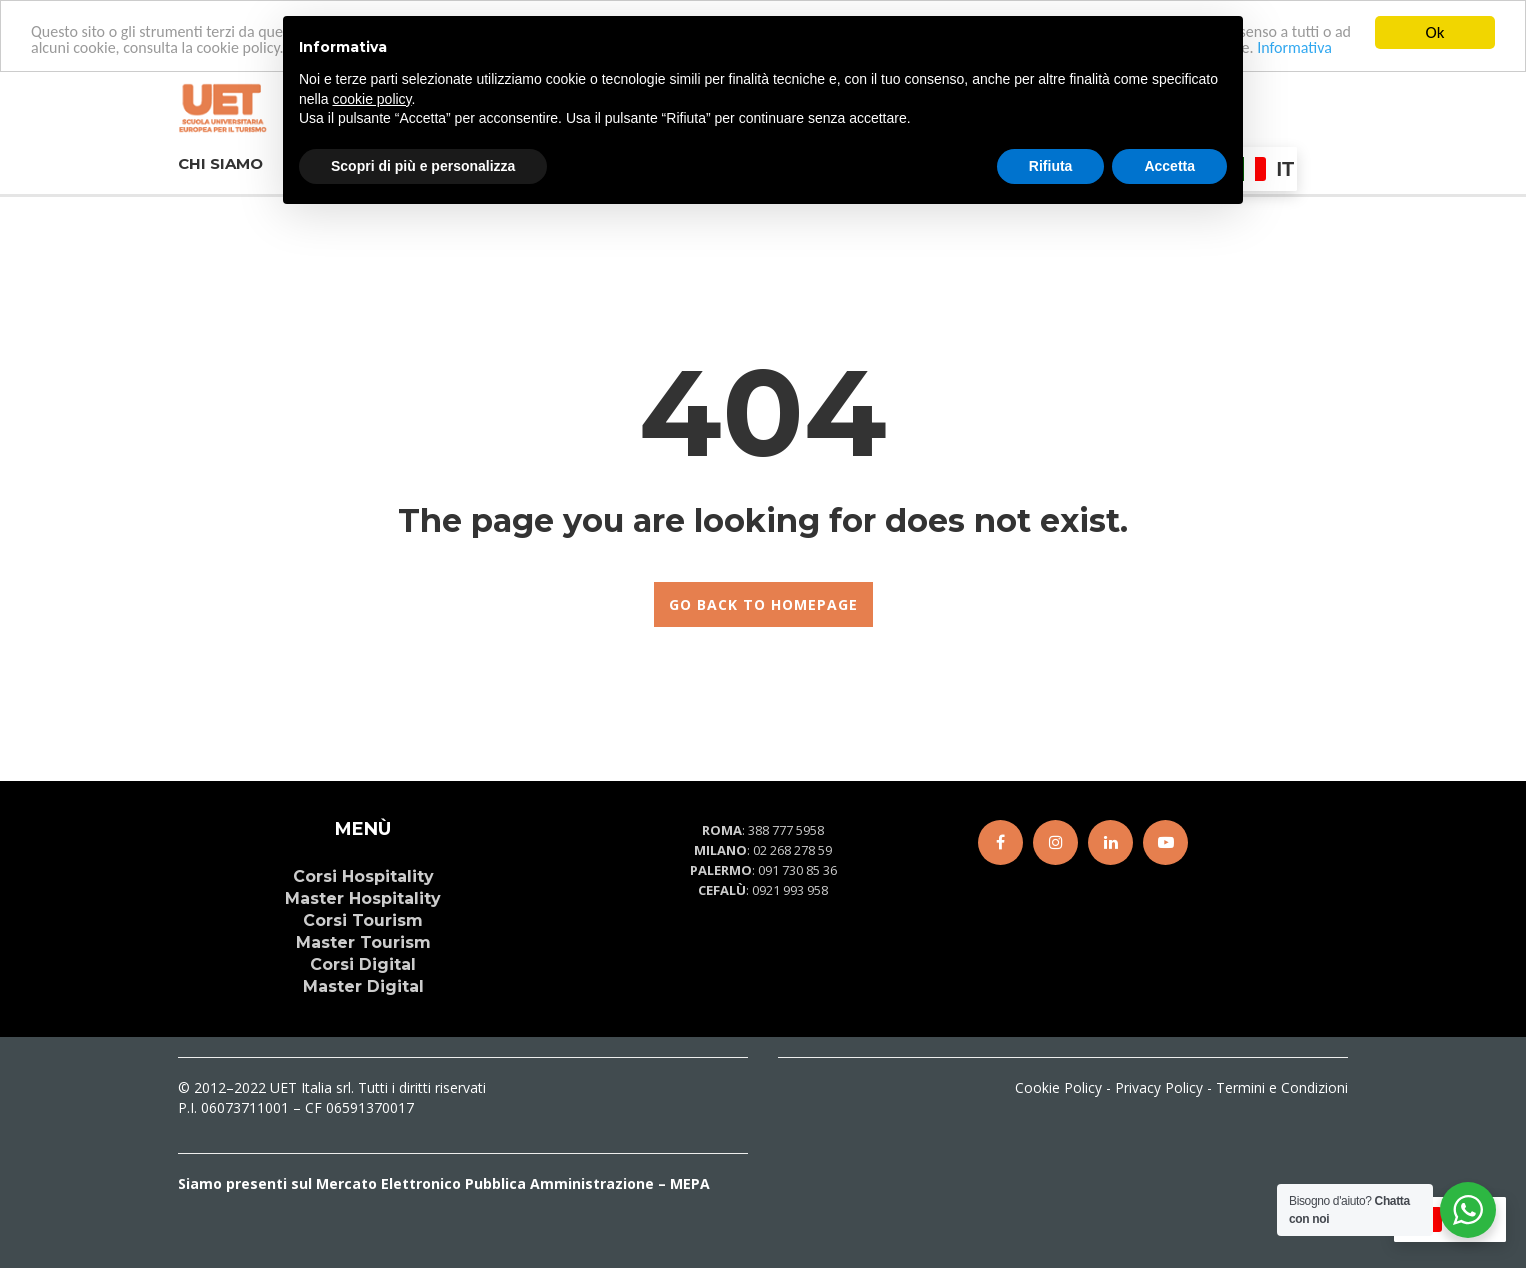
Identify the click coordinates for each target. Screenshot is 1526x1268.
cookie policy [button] (371, 99)
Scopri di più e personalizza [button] (423, 166)
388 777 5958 (786, 830)
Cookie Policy (1058, 1087)
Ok (1435, 32)
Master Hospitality (363, 898)
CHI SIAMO (220, 161)
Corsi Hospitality (363, 876)
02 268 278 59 (792, 850)
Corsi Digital (363, 964)
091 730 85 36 (797, 870)
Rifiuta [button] (1051, 166)
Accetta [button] (1169, 166)
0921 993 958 (790, 890)
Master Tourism (363, 942)
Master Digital (363, 986)
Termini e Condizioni (1282, 1087)
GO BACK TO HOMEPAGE (763, 604)
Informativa (1294, 47)
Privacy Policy (1159, 1087)
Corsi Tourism (363, 920)
